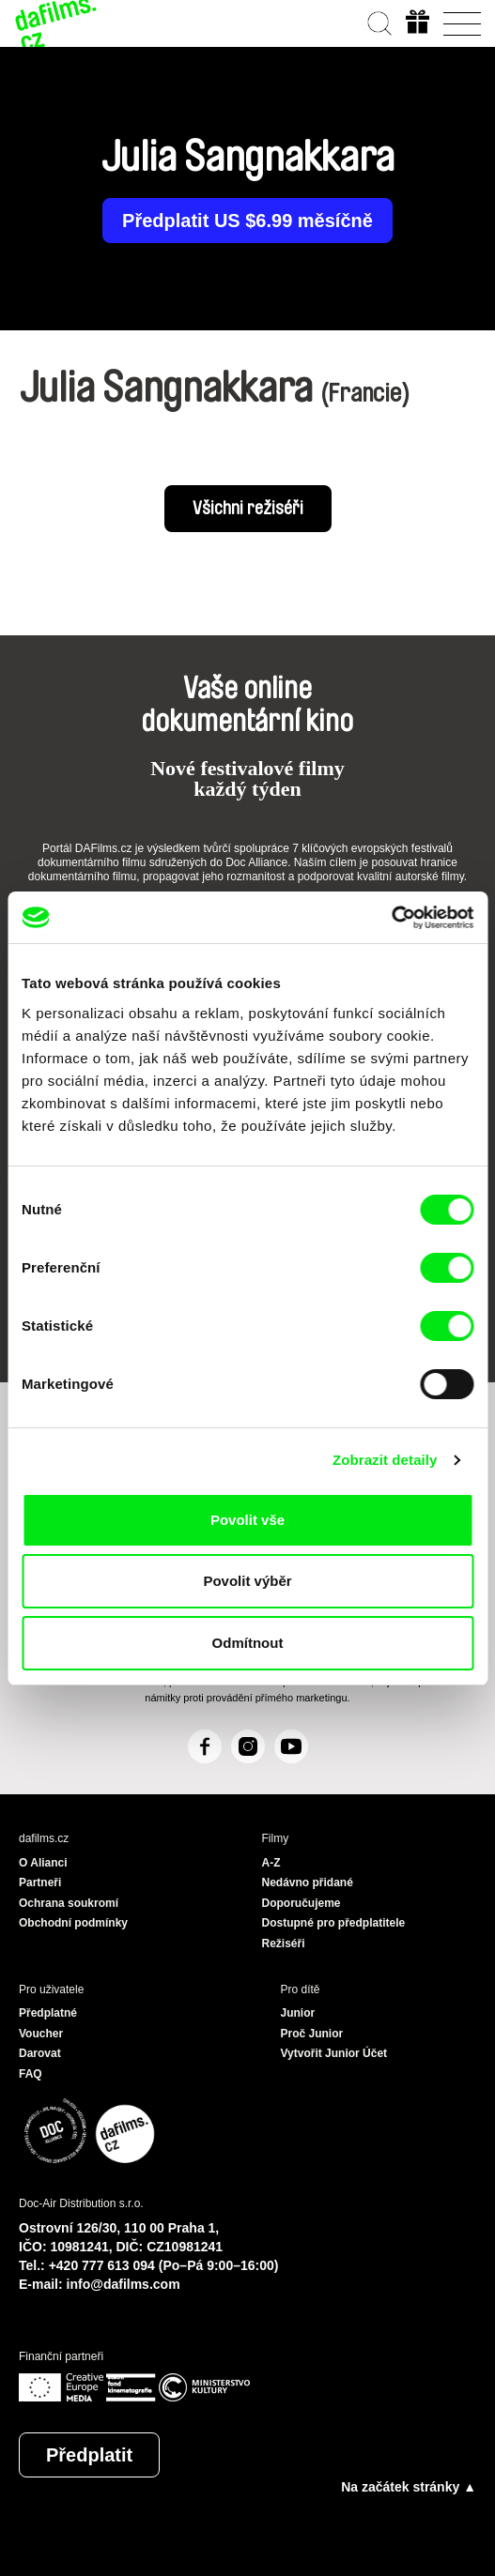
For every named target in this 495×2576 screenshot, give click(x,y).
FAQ (30, 2074)
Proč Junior (312, 2033)
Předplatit (89, 2455)
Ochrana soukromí (68, 1903)
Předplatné (48, 2013)
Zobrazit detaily (385, 1460)
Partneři (40, 1882)
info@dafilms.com (123, 2284)
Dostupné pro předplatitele (334, 1922)
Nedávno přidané (307, 1882)
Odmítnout (248, 1643)
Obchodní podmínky (73, 1922)
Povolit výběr (247, 1581)
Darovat (40, 2053)
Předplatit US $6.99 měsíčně (247, 220)
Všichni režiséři (248, 508)
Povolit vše (247, 1520)
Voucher (41, 2033)
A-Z (271, 1862)
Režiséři (283, 1943)
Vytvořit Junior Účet (334, 2053)
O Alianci (43, 1862)
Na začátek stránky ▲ (408, 2486)
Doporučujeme (301, 1903)
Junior (298, 2013)
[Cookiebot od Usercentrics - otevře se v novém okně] (391, 918)
